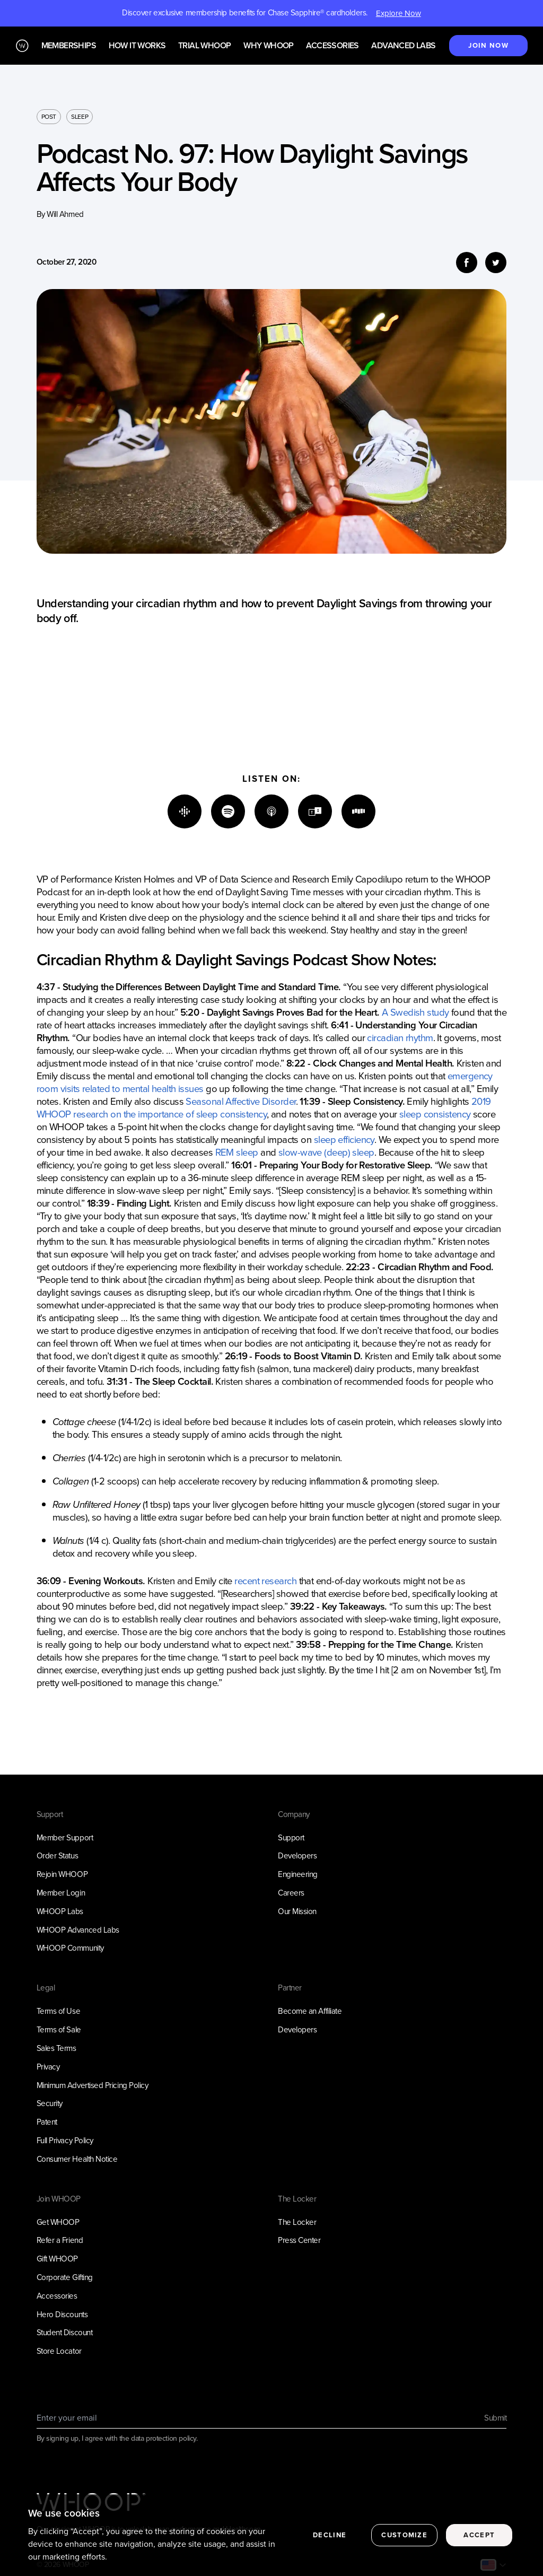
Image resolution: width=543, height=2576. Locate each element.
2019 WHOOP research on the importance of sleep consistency (264, 1107)
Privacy (48, 2067)
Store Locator (59, 2351)
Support (291, 1838)
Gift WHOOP (57, 2259)
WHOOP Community (70, 1948)
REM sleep (236, 1152)
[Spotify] (228, 811)
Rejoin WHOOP (62, 1874)
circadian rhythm (400, 1038)
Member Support (65, 1838)
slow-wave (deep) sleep (326, 1152)
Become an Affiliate (309, 2011)
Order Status (57, 1856)
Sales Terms (56, 2048)
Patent (47, 2122)
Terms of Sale (59, 2030)
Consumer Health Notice (77, 2159)
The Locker (297, 2222)
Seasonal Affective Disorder (240, 1101)
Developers (297, 1856)
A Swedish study (415, 1012)
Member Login (61, 1893)
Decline (329, 2555)
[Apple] (271, 811)
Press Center (299, 2240)
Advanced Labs (403, 45)
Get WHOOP (58, 2222)
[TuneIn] (315, 811)
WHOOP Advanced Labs (78, 1930)
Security (50, 2103)
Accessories (332, 45)
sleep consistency (435, 1114)
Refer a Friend (60, 2240)
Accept (479, 2555)
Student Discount (65, 2332)
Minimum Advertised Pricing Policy (92, 2085)
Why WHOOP (268, 45)
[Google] (185, 811)
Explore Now (398, 13)
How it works (137, 45)
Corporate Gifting (65, 2277)
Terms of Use (59, 2011)
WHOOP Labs (60, 1911)
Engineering (298, 1874)
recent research (265, 1581)
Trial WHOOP (204, 45)
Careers (291, 1893)
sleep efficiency (344, 1139)
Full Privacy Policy (65, 2140)
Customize (404, 2555)
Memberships (68, 45)
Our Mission (297, 1911)
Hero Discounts (62, 2314)
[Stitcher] (358, 811)
